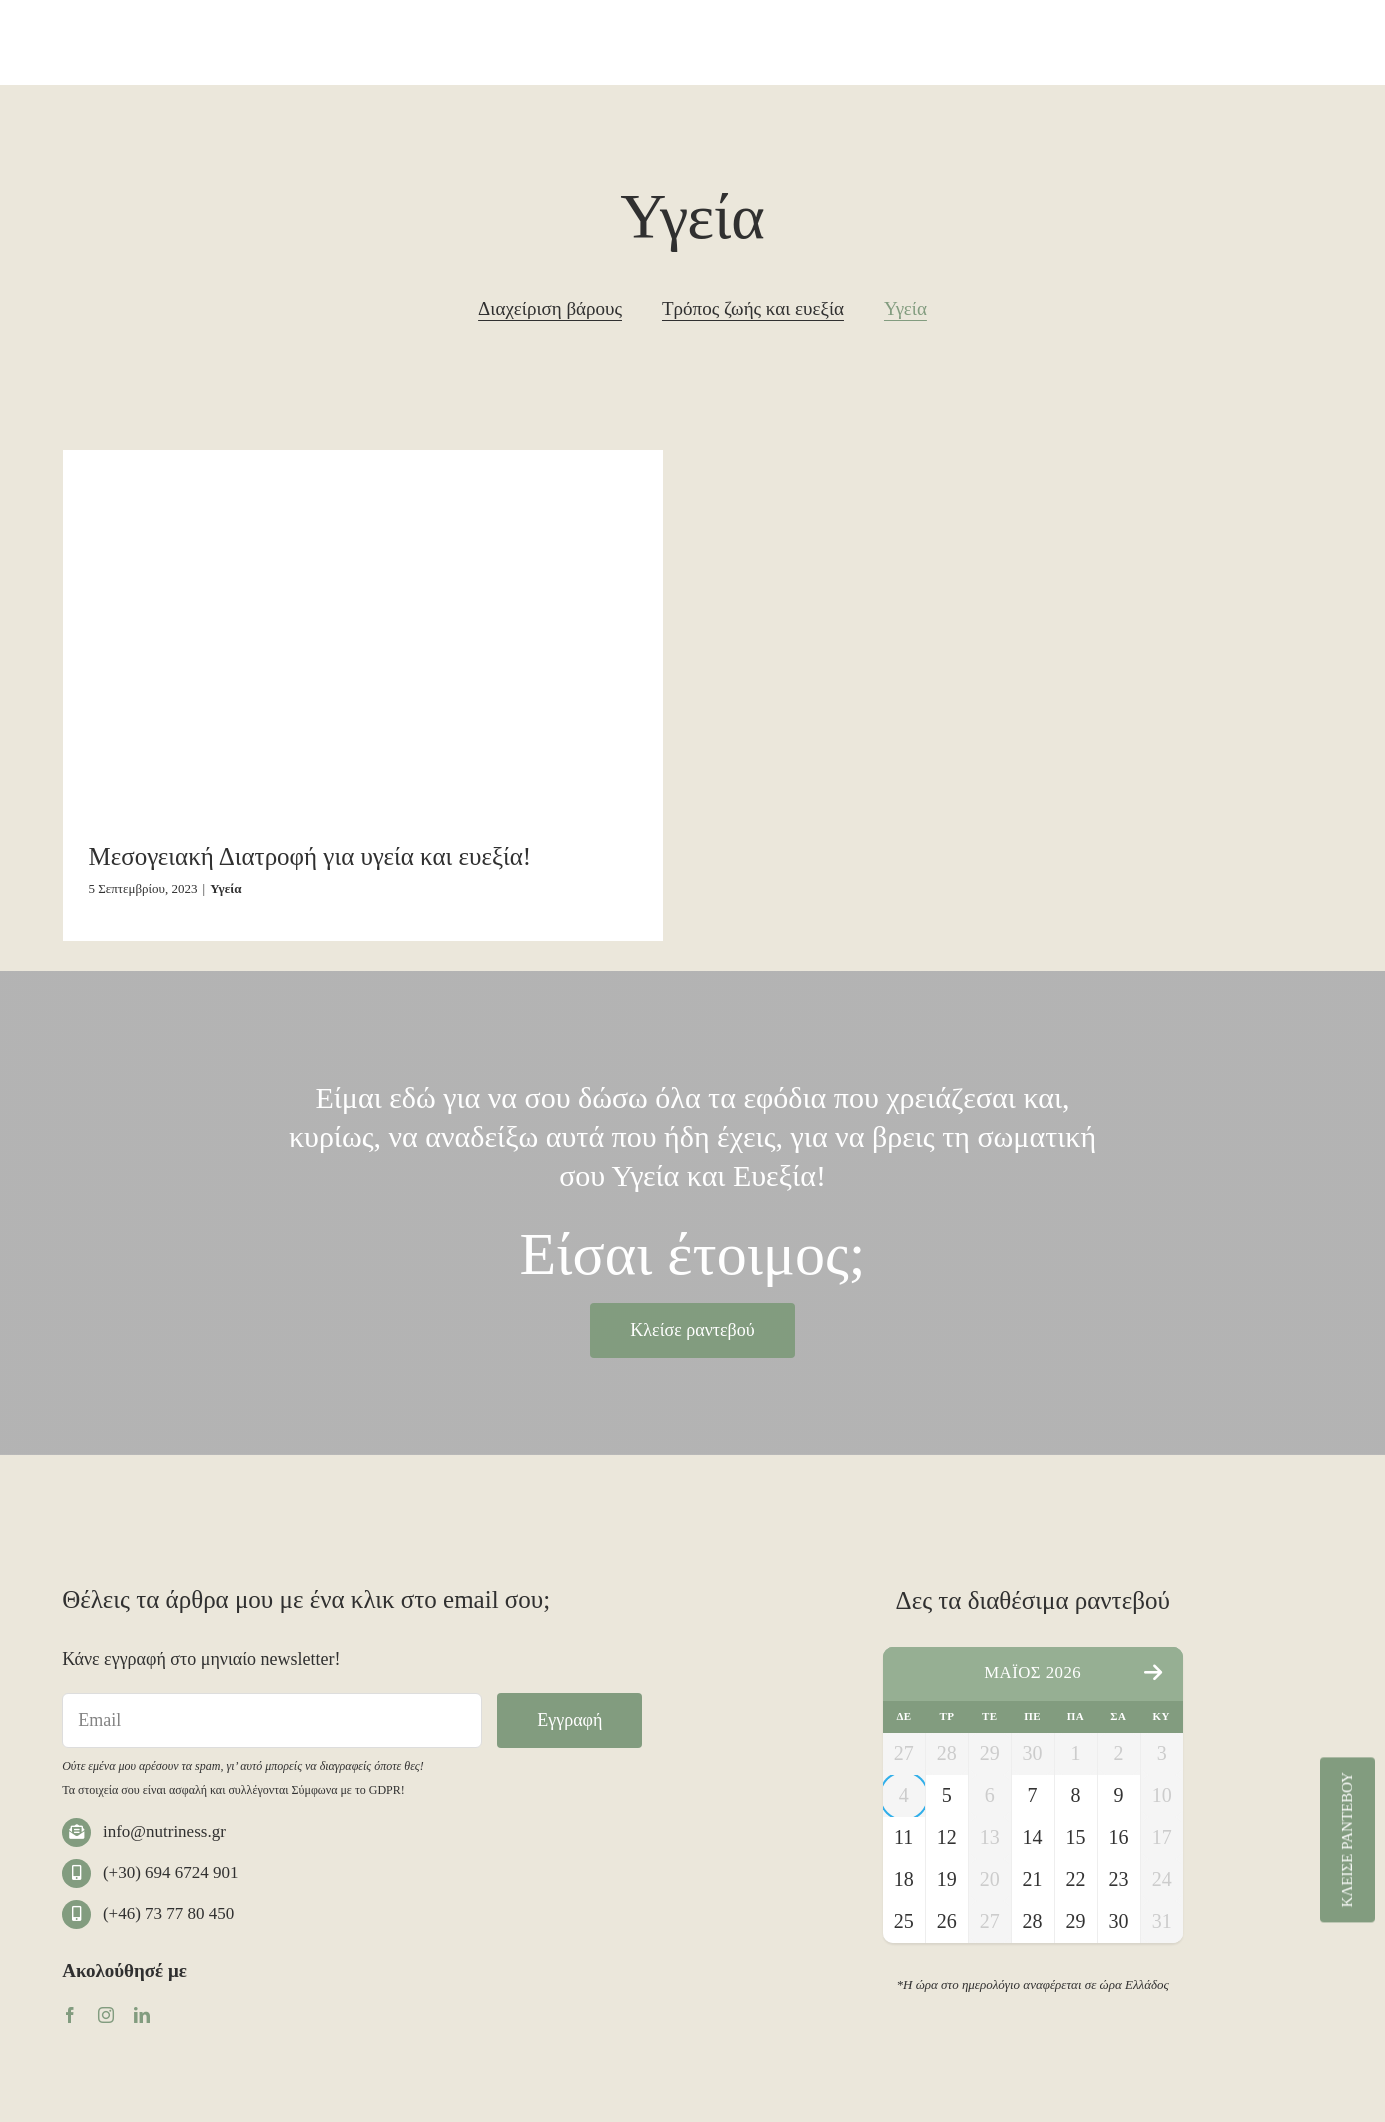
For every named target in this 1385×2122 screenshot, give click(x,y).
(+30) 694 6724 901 (171, 1872)
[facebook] (70, 2015)
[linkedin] (142, 2015)
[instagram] (106, 2015)
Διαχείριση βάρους (550, 308)
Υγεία (225, 888)
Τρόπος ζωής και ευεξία (753, 308)
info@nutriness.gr (164, 1831)
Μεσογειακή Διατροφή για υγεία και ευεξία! (310, 856)
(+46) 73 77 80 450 (168, 1913)
